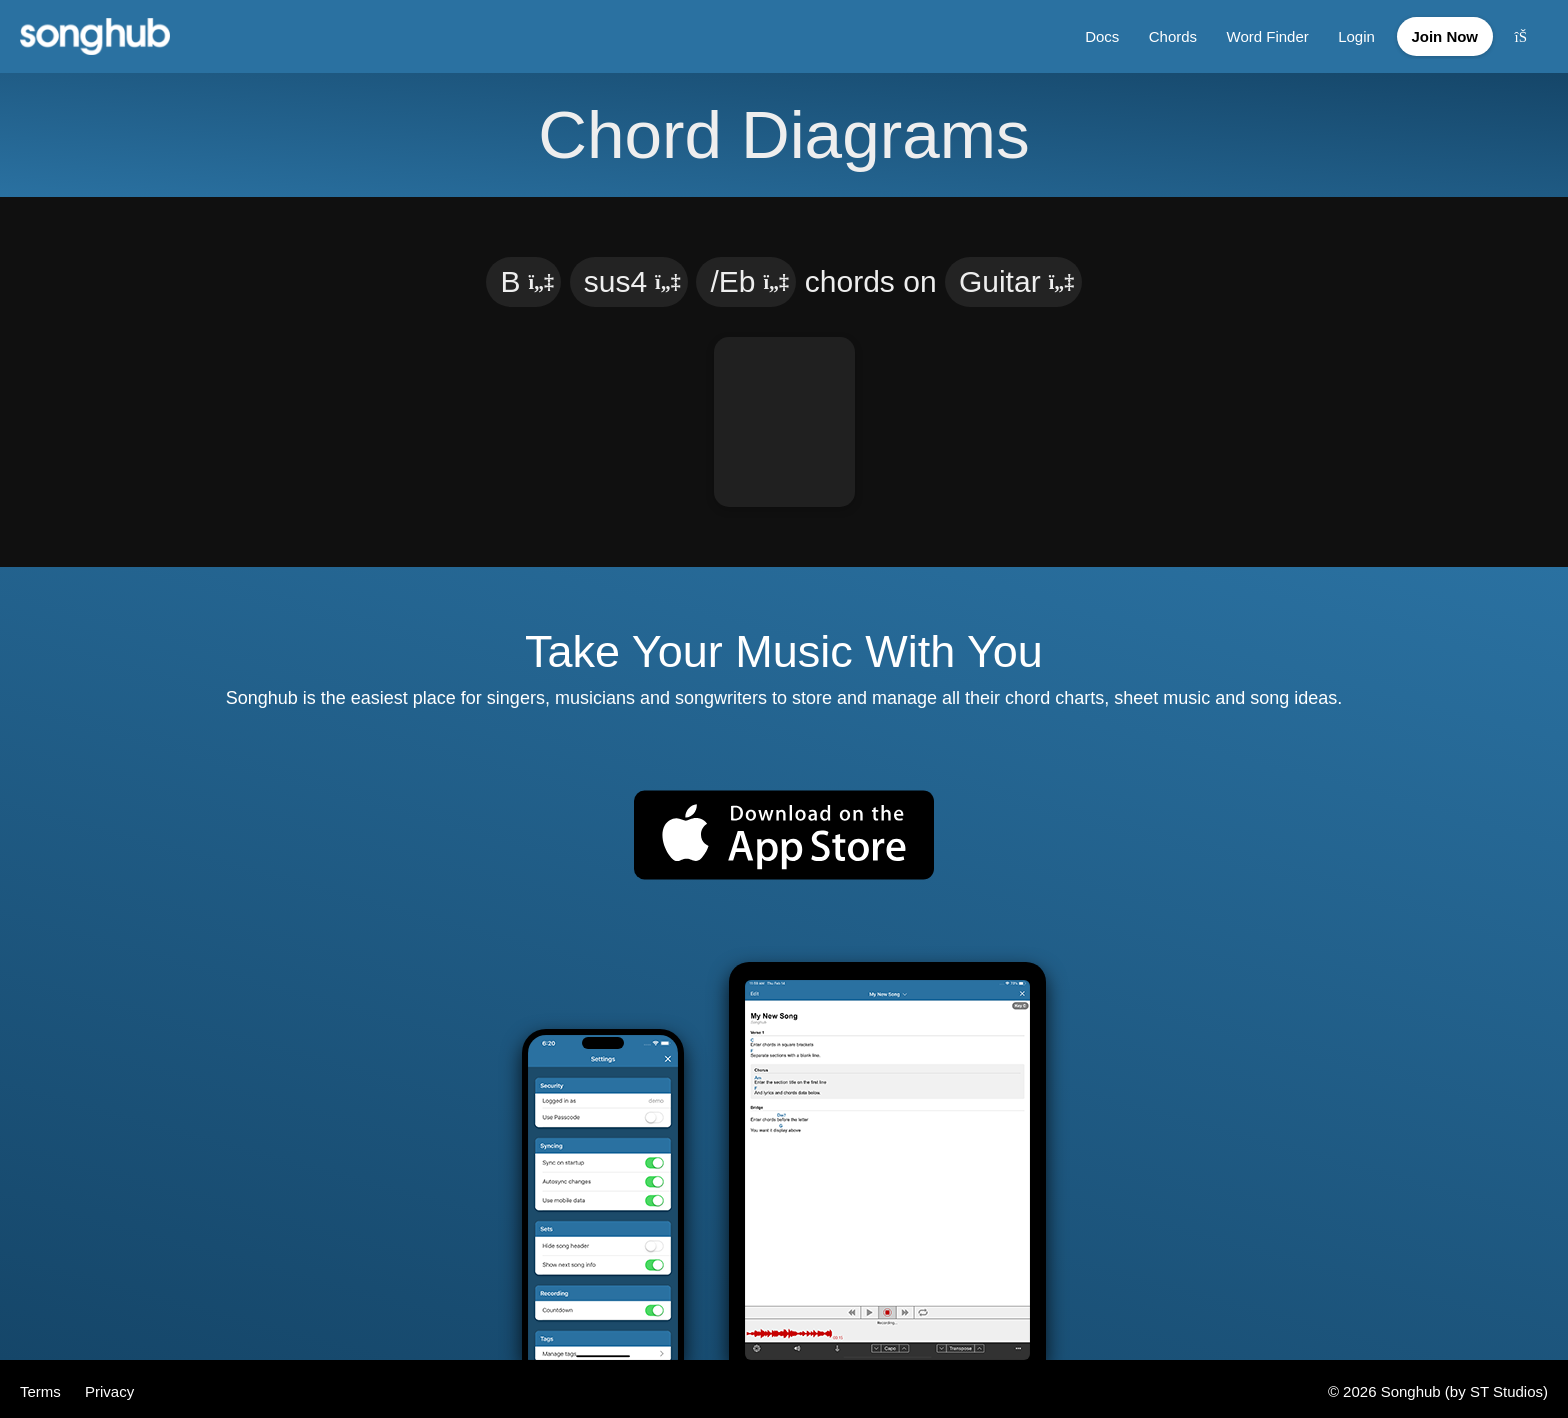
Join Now (1441, 33)
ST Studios (1506, 1385)
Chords (1164, 33)
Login (1349, 33)
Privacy (109, 1385)
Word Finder (1260, 33)
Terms (42, 1385)
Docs (1093, 33)
